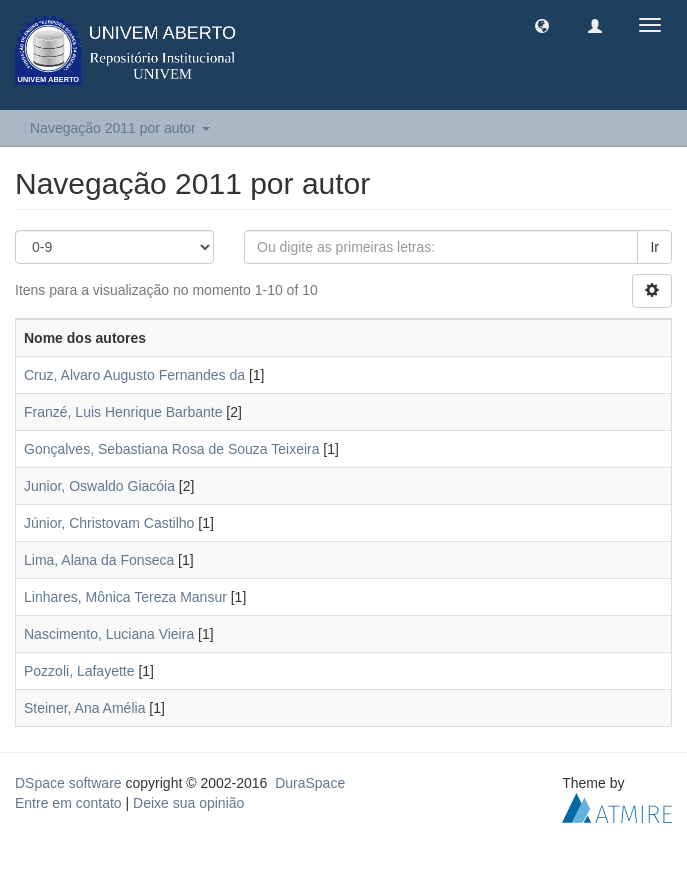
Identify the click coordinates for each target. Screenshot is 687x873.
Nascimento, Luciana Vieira (109, 634)
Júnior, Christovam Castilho (109, 523)
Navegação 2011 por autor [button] (120, 128)
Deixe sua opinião (188, 803)
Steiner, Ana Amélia (84, 708)
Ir (654, 247)
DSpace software (68, 783)
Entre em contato (68, 803)
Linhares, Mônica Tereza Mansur (125, 597)
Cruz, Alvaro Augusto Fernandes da (134, 375)
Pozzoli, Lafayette (79, 671)
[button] (542, 25)
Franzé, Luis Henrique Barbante (123, 412)
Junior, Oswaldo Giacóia (99, 486)
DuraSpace (310, 783)
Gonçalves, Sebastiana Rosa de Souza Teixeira (171, 449)
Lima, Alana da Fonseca (99, 560)
